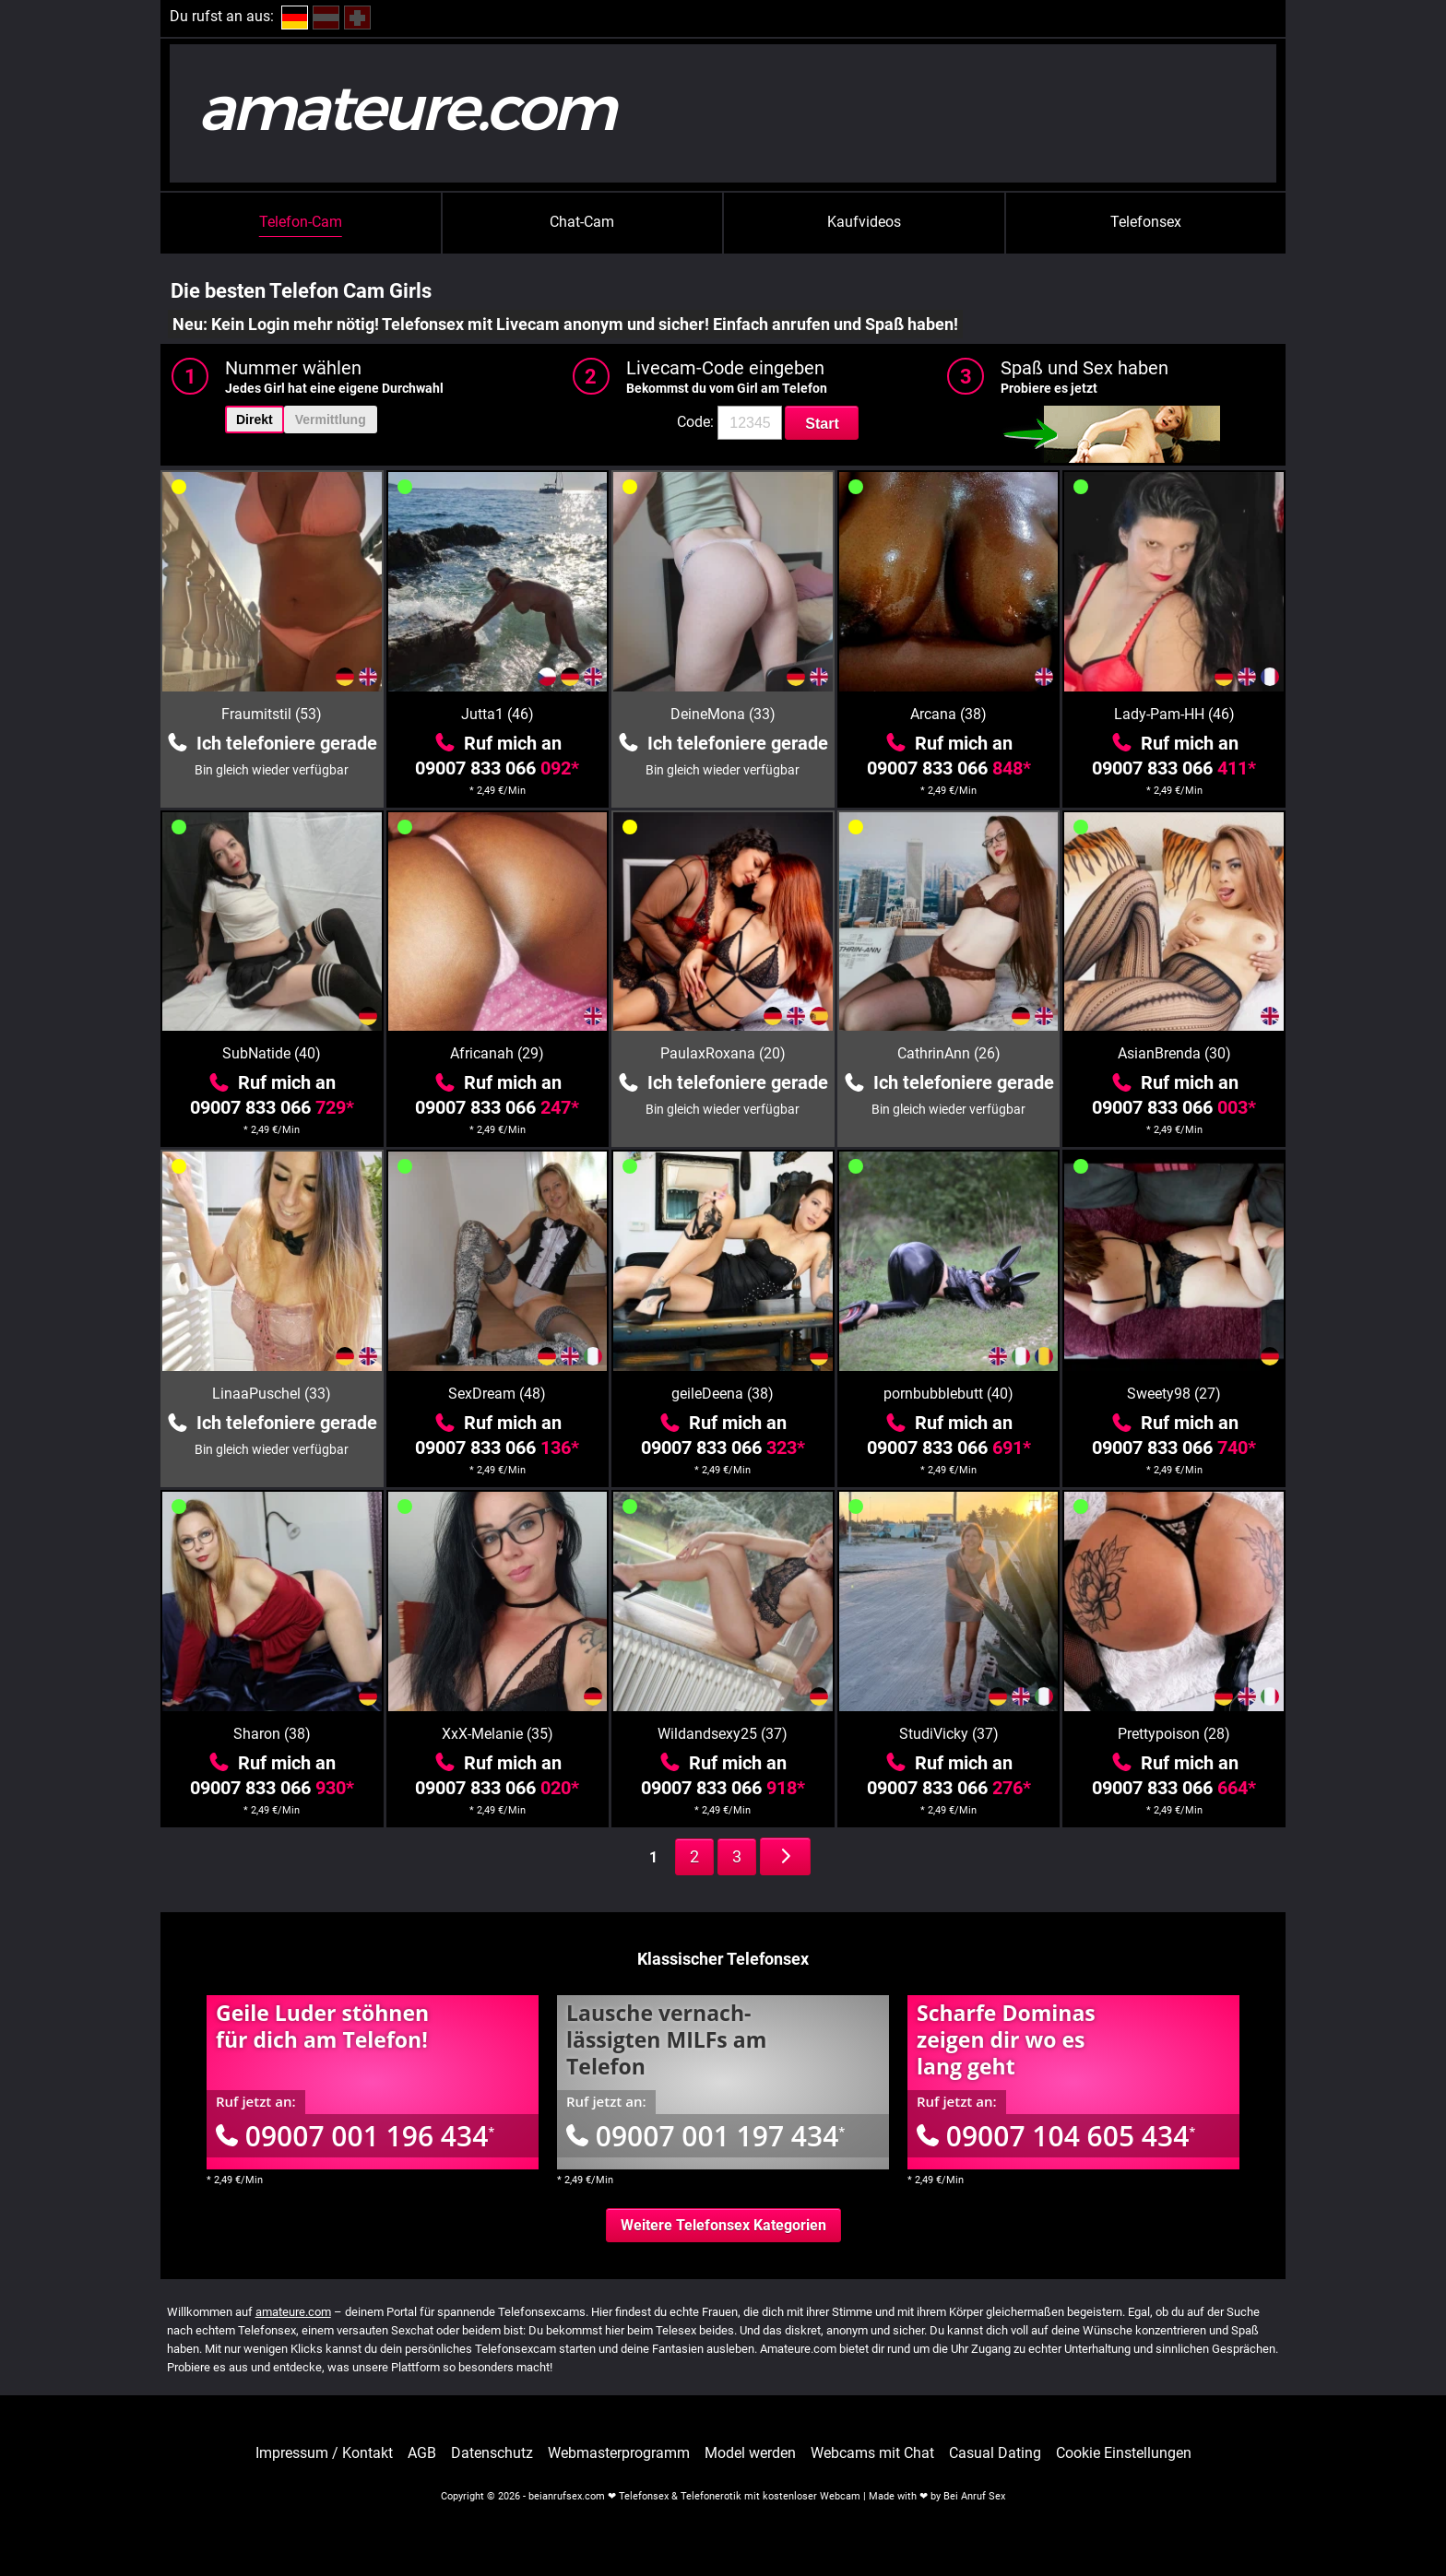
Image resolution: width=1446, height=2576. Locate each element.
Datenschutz (492, 2453)
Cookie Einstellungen (1123, 2453)
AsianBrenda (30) (1174, 1053)
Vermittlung (330, 419)
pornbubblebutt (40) (948, 1393)
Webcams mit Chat (872, 2453)
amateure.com (293, 2312)
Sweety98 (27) (1174, 1393)
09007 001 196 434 (355, 2136)
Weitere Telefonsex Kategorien (723, 2225)
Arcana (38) (948, 714)
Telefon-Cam (300, 221)
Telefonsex (1145, 221)
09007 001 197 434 (705, 2136)
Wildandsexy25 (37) (723, 1734)
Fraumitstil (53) (271, 714)
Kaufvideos (864, 221)
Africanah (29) (497, 1053)
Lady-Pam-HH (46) (1174, 714)
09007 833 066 (497, 768)
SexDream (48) (497, 1393)
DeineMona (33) (723, 714)
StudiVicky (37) (949, 1734)
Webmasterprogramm (619, 2453)
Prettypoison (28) (1174, 1734)
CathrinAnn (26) (949, 1053)
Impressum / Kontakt (324, 2453)
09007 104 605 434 (1056, 2136)
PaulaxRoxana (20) (723, 1053)
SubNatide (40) (271, 1053)
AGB (422, 2453)
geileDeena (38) (722, 1393)
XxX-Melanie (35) (497, 1734)
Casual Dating (995, 2453)
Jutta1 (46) (497, 714)
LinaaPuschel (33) (271, 1393)
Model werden (750, 2453)
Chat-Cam (582, 221)
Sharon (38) (272, 1734)
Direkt (254, 419)
